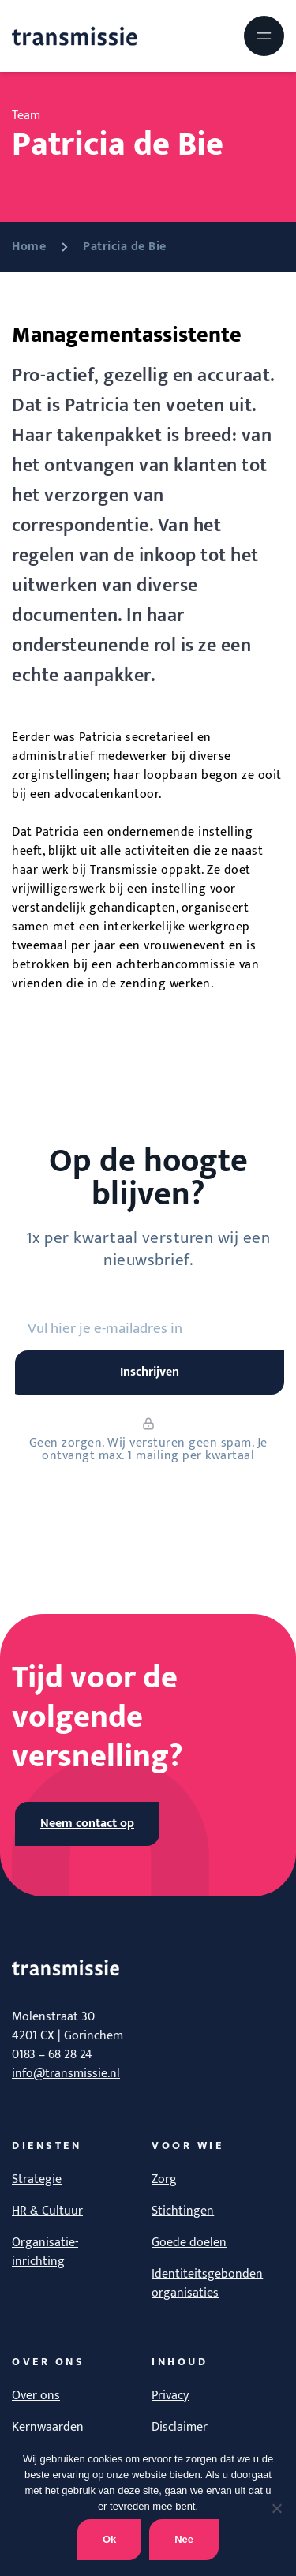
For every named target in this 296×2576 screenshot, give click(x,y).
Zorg (164, 2179)
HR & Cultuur (47, 2211)
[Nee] (276, 2508)
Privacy (170, 2395)
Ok (109, 2539)
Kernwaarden (48, 2427)
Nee (183, 2539)
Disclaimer (180, 2427)
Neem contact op (87, 1823)
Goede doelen (189, 2242)
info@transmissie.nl (66, 2073)
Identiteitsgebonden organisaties (207, 2283)
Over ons (36, 2395)
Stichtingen (183, 2211)
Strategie (37, 2179)
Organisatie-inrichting (45, 2252)
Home (29, 246)
